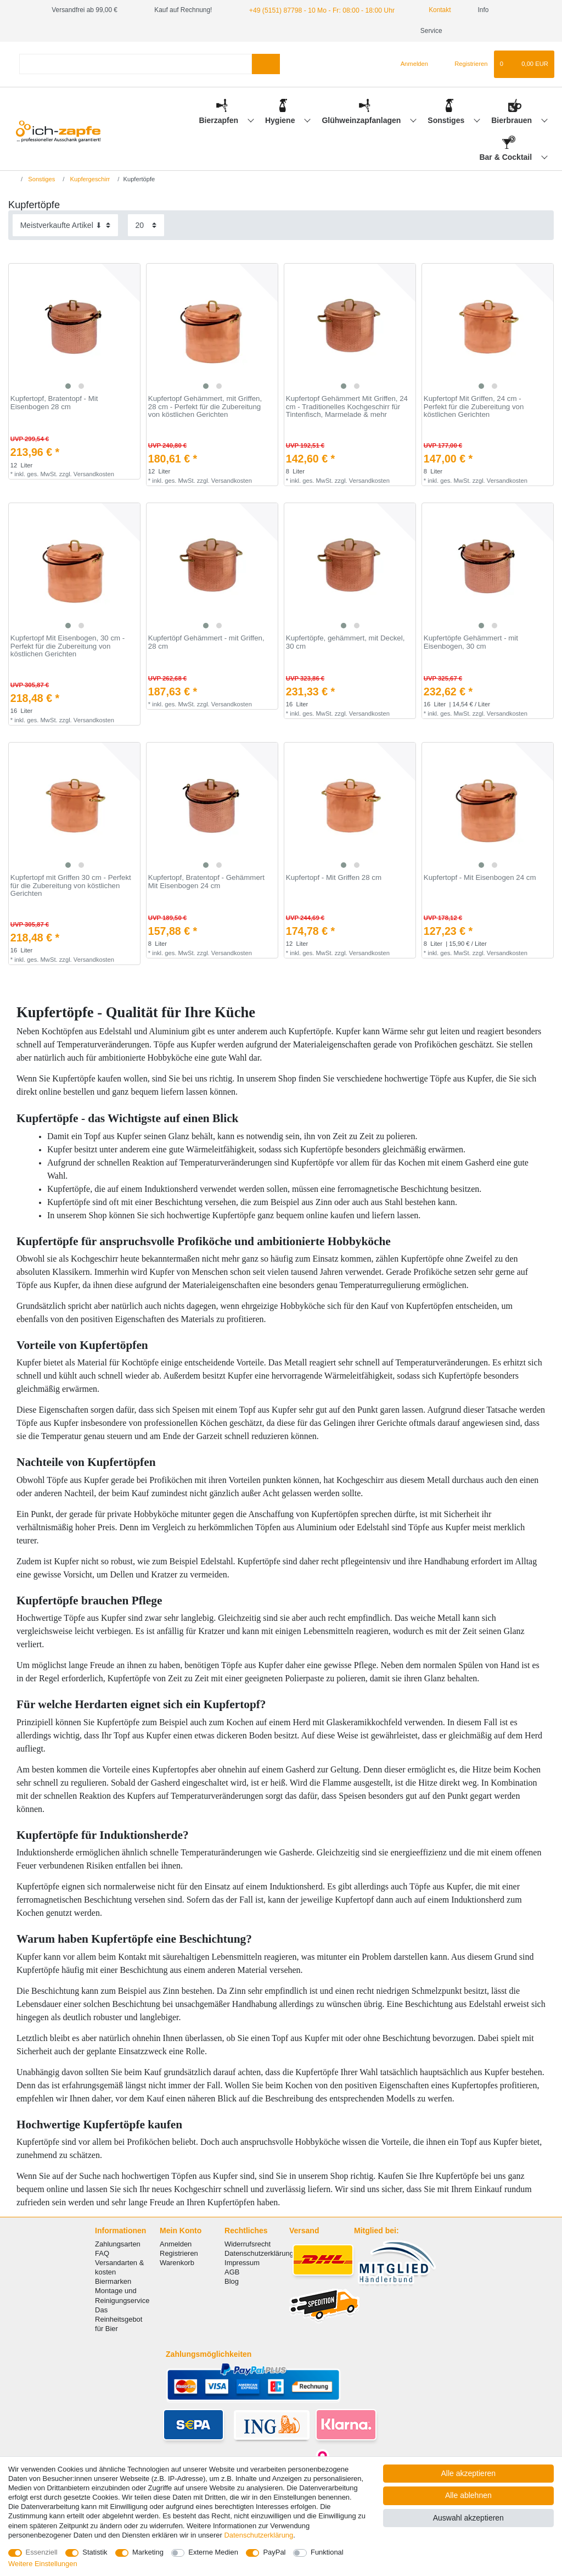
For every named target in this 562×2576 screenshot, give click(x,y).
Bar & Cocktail (506, 157)
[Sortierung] (65, 225)
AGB (231, 2272)
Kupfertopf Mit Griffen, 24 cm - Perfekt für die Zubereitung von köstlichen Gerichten (474, 407)
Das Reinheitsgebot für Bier (118, 2319)
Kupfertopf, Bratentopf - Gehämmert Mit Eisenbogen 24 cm (206, 882)
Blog (231, 2281)
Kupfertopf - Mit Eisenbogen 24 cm (480, 878)
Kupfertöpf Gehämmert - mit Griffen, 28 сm (206, 642)
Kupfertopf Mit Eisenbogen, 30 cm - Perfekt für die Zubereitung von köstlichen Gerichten (67, 646)
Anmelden (176, 2244)
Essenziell (42, 2552)
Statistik (94, 2552)
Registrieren (179, 2253)
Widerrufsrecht (247, 2244)
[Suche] (266, 64)
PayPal (274, 2552)
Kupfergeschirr (89, 179)
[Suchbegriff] (135, 64)
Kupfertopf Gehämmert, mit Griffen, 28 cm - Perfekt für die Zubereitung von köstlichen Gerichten (205, 407)
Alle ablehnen (468, 2495)
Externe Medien (213, 2552)
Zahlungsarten (117, 2244)
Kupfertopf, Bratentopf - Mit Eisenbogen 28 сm (54, 403)
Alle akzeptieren (468, 2473)
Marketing (148, 2552)
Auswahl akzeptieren (468, 2517)
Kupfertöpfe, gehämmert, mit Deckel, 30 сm (345, 642)
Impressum (242, 2263)
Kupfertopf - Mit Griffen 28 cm (333, 878)
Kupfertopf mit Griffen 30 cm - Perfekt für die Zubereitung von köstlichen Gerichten (70, 885)
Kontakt (432, 10)
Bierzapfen (219, 120)
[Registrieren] (464, 64)
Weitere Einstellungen (42, 2564)
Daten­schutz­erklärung (258, 2535)
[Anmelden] (409, 64)
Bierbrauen (512, 120)
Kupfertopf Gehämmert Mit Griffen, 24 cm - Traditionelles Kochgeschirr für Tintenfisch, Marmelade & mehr (347, 407)
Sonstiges (447, 120)
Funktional (327, 2552)
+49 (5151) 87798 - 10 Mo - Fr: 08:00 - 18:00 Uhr (320, 10)
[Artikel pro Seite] (146, 225)
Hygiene (281, 120)
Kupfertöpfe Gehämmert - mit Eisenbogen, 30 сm (471, 642)
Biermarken (113, 2281)
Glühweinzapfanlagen (362, 120)
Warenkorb (177, 2263)
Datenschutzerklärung (259, 2253)
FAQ (102, 2253)
